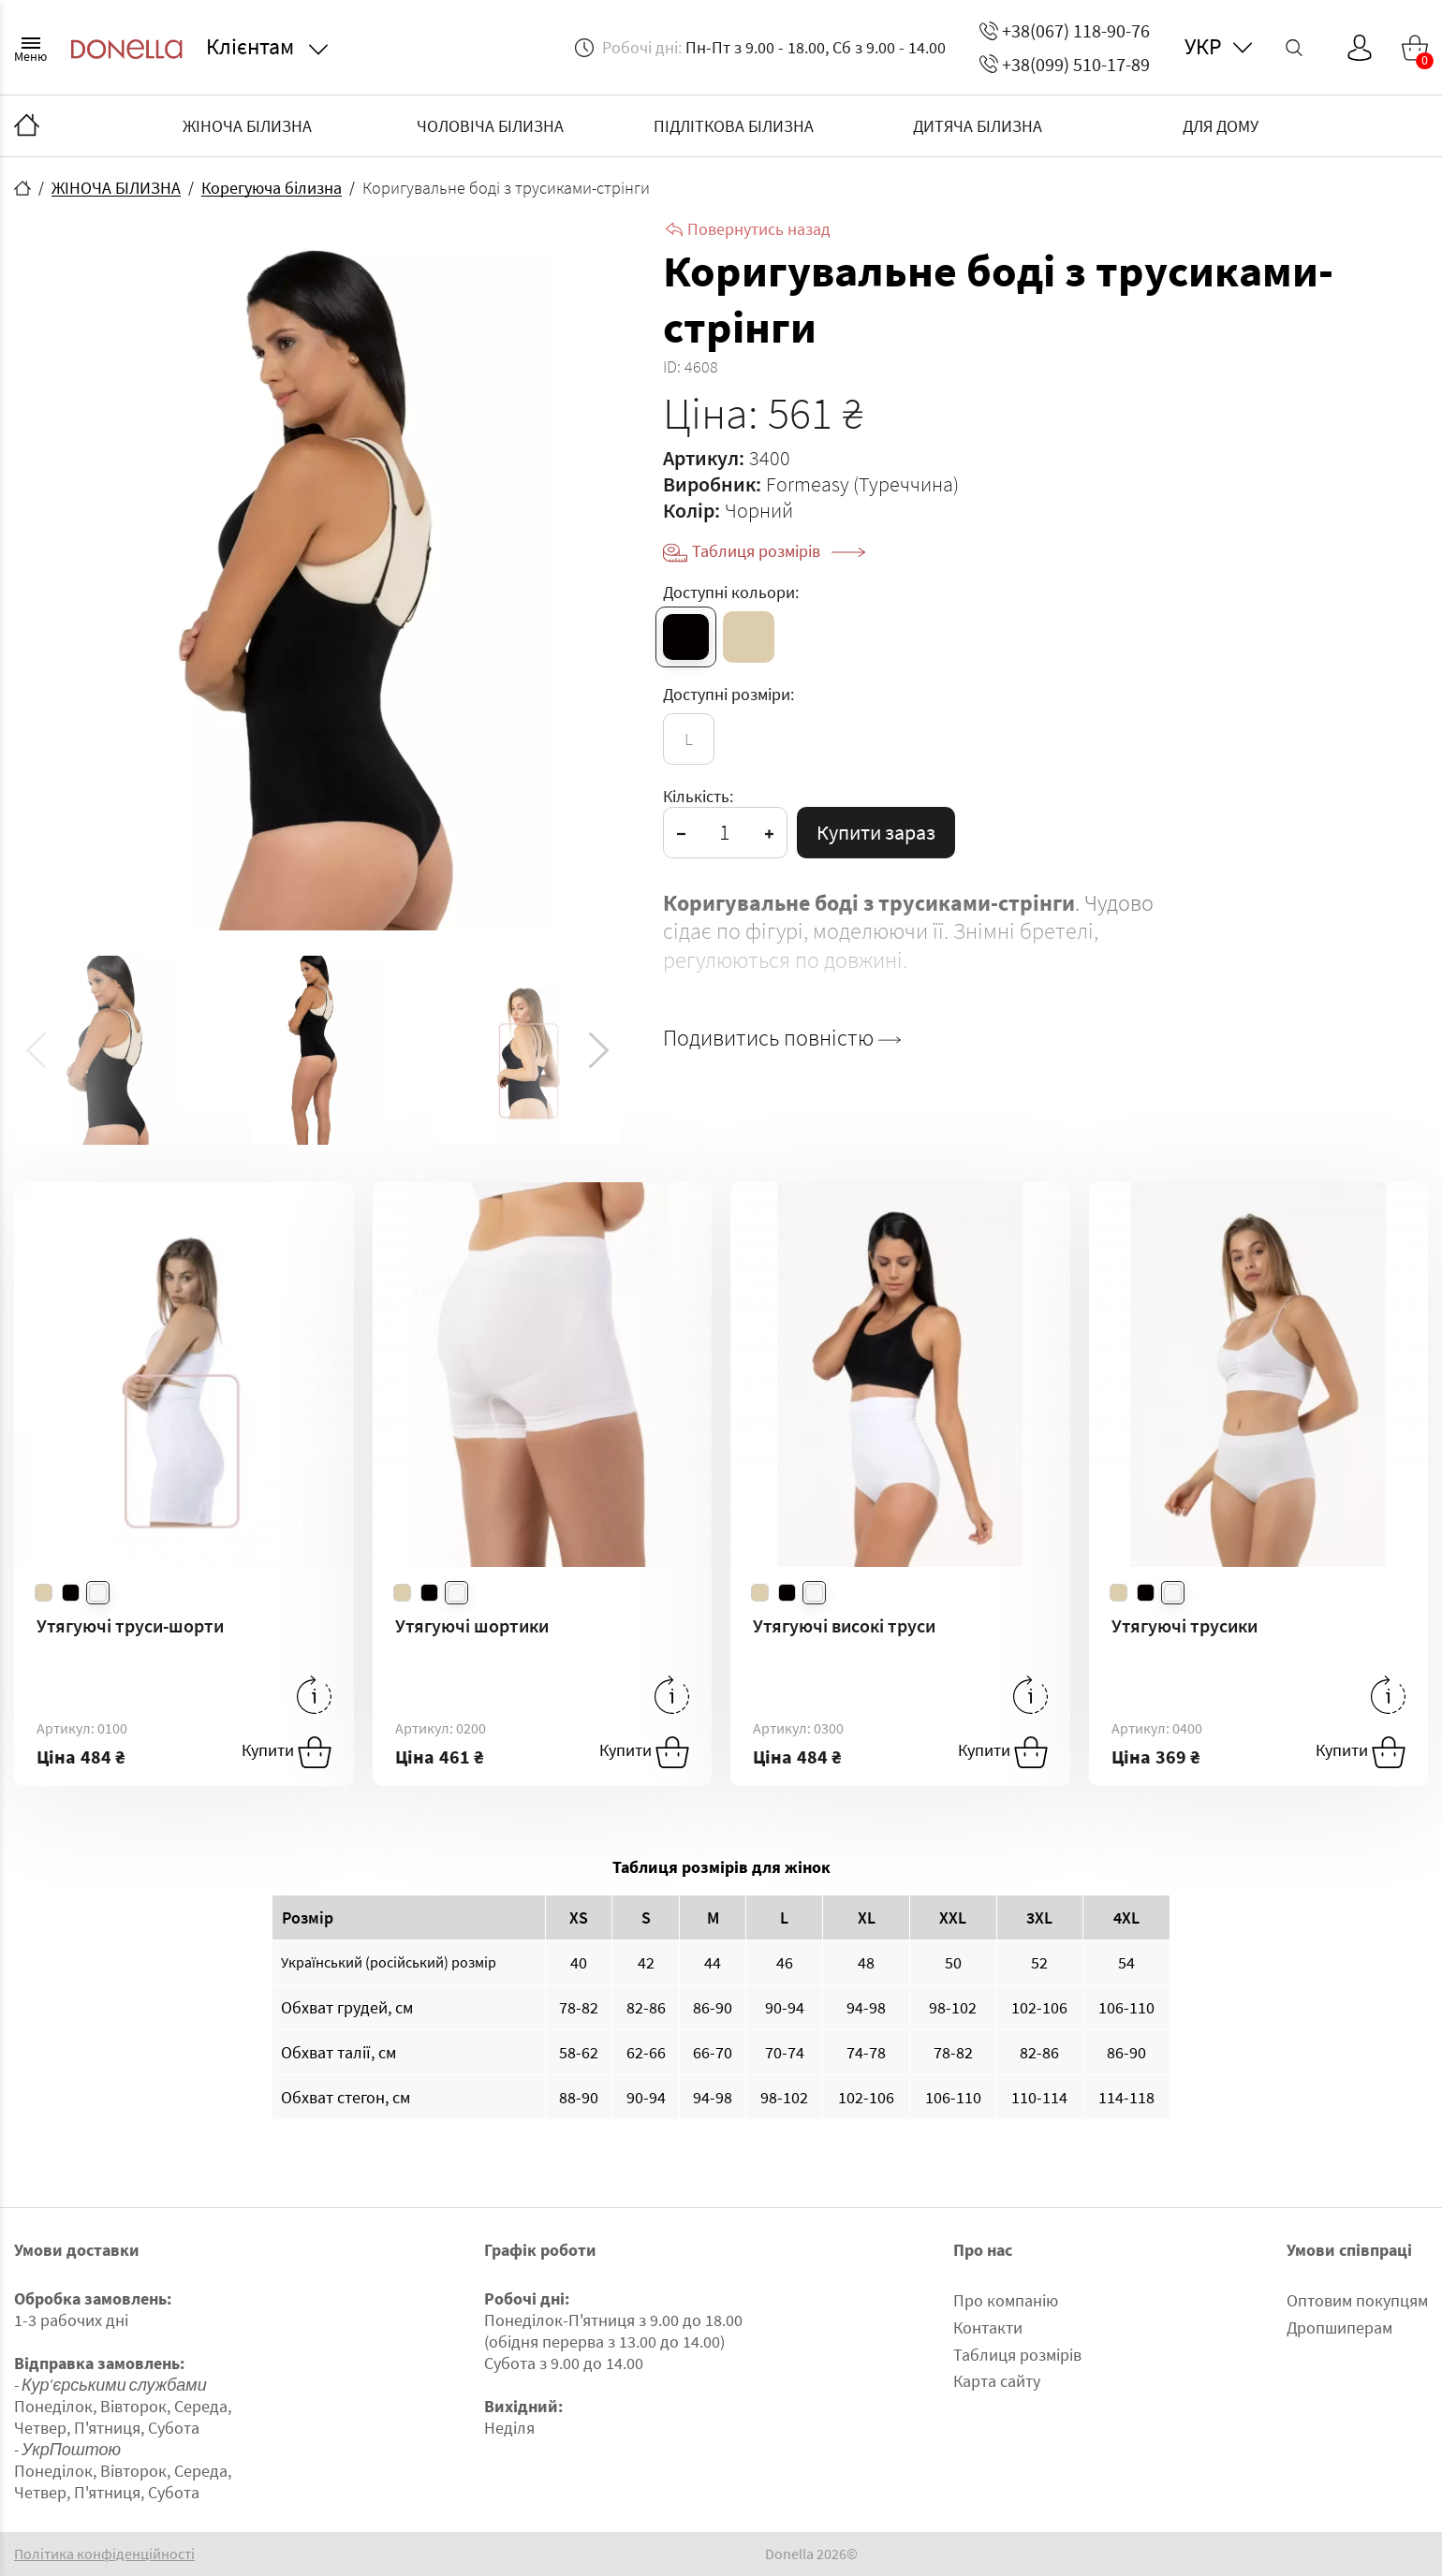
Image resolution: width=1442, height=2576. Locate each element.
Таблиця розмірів (778, 551)
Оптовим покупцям (1357, 2300)
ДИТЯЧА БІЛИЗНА (977, 126)
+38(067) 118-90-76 (1064, 30)
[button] (598, 1050)
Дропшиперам (1339, 2327)
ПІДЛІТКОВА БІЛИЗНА (734, 126)
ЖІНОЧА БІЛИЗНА (247, 126)
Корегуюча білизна (271, 187)
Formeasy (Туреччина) (862, 484)
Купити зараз (876, 832)
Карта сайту (996, 2381)
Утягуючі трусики (1184, 1625)
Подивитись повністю (782, 1038)
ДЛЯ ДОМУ (1220, 126)
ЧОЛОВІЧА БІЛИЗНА (490, 126)
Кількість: (698, 796)
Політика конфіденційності (104, 2554)
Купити (286, 1752)
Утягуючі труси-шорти (130, 1625)
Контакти (988, 2327)
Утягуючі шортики (472, 1625)
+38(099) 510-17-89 (1064, 64)
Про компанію (1005, 2300)
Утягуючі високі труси (844, 1625)
